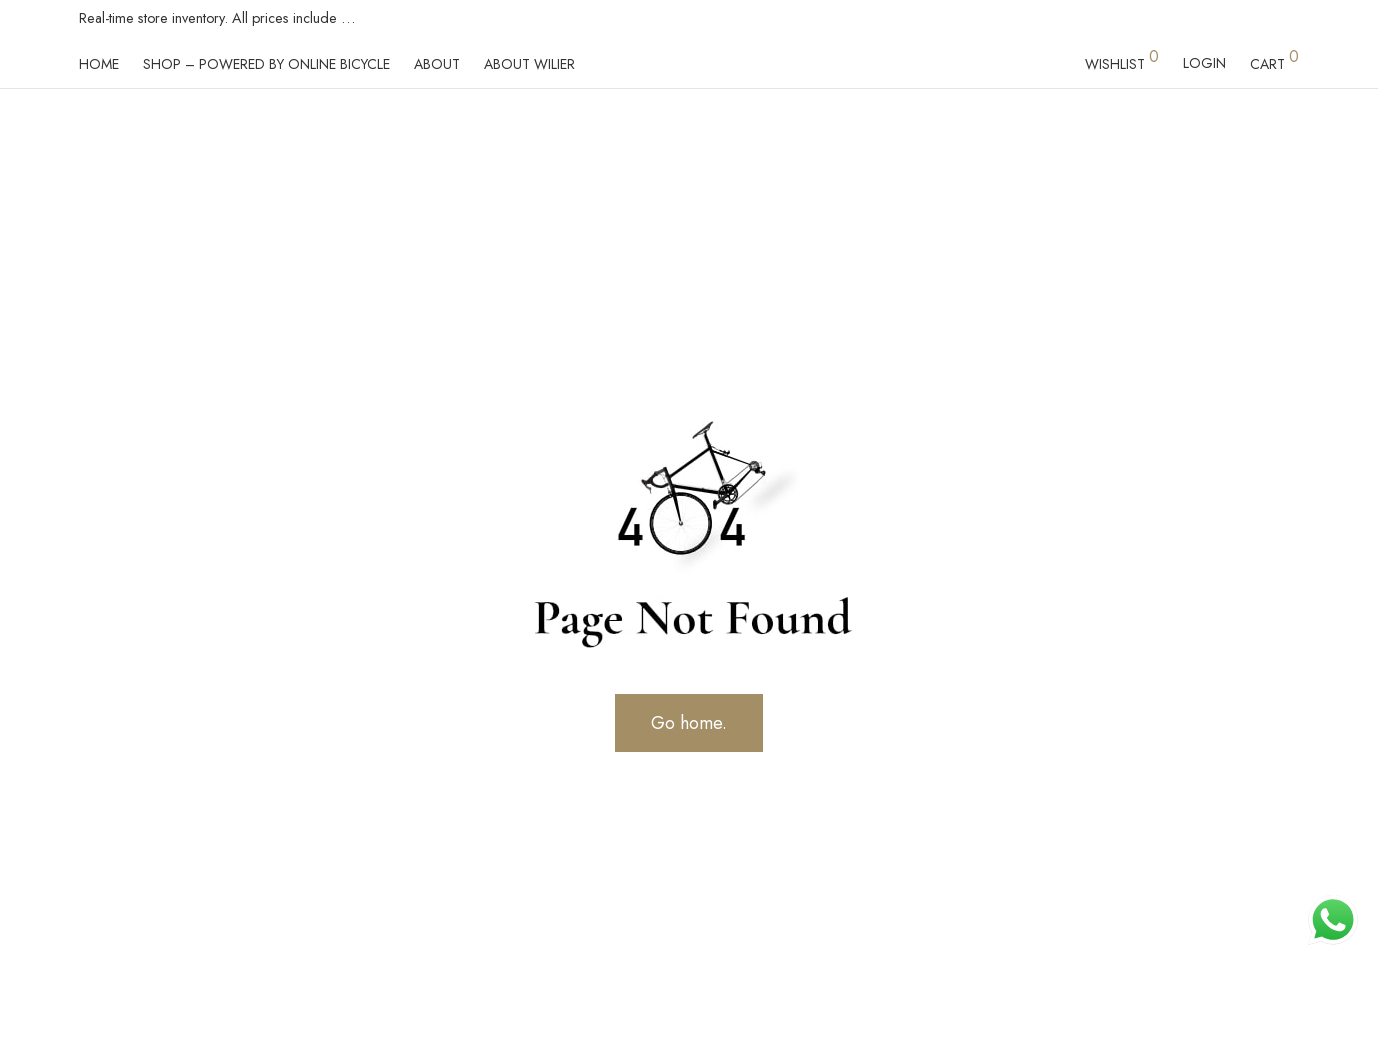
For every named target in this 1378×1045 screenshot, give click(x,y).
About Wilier (529, 64)
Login (1204, 63)
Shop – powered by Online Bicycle (266, 64)
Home (99, 64)
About (437, 64)
